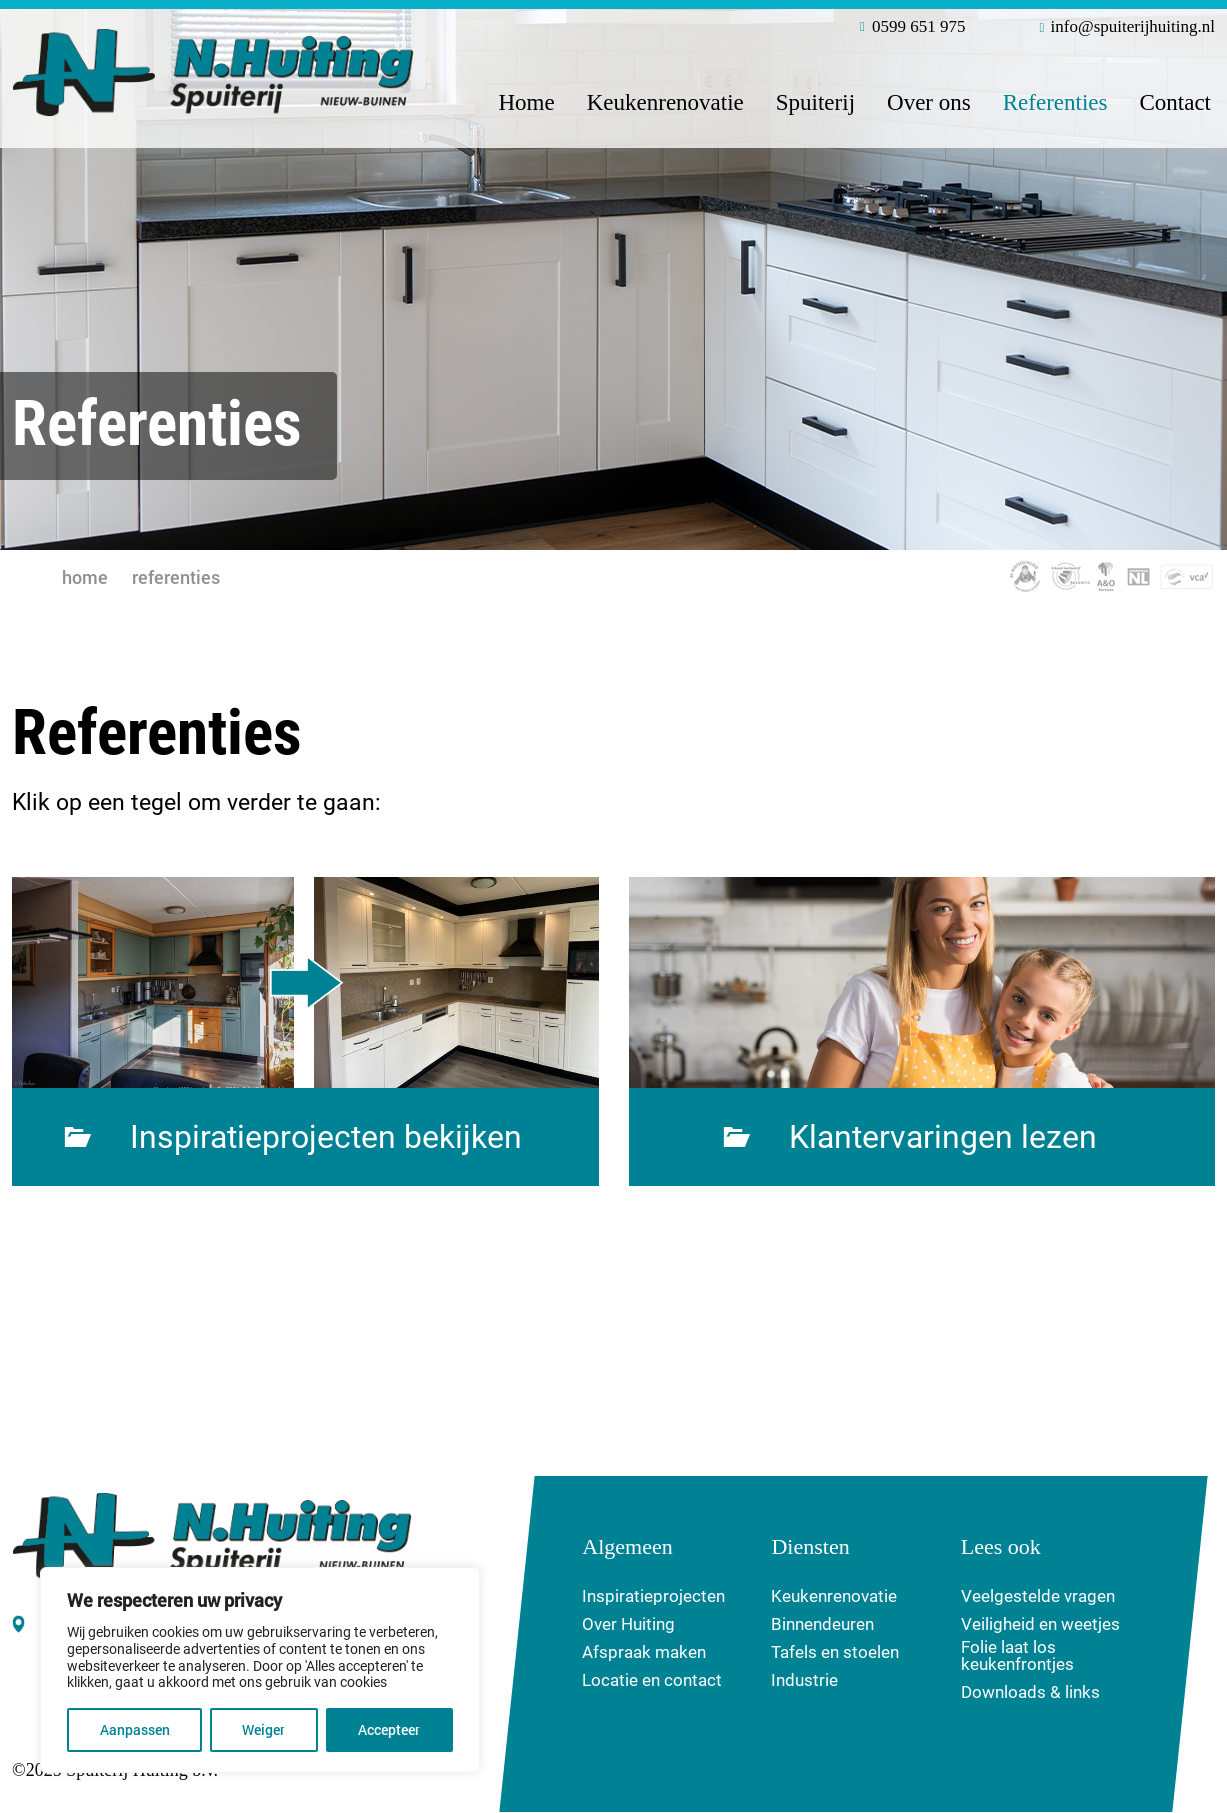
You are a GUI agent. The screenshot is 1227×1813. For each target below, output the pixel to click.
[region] (260, 1670)
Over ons (929, 102)
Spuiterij (815, 102)
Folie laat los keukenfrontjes (1017, 1657)
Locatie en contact (652, 1681)
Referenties (1055, 102)
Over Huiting (628, 1625)
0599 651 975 (913, 27)
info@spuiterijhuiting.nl (1127, 27)
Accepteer (390, 1729)
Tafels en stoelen (835, 1653)
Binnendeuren (822, 1625)
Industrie (804, 1681)
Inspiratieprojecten (653, 1597)
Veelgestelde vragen (1038, 1597)
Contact (1175, 102)
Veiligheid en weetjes (1040, 1625)
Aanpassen (135, 1729)
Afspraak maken (644, 1653)
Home (526, 102)
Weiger (264, 1729)
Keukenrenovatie (665, 102)
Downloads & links (1030, 1693)
